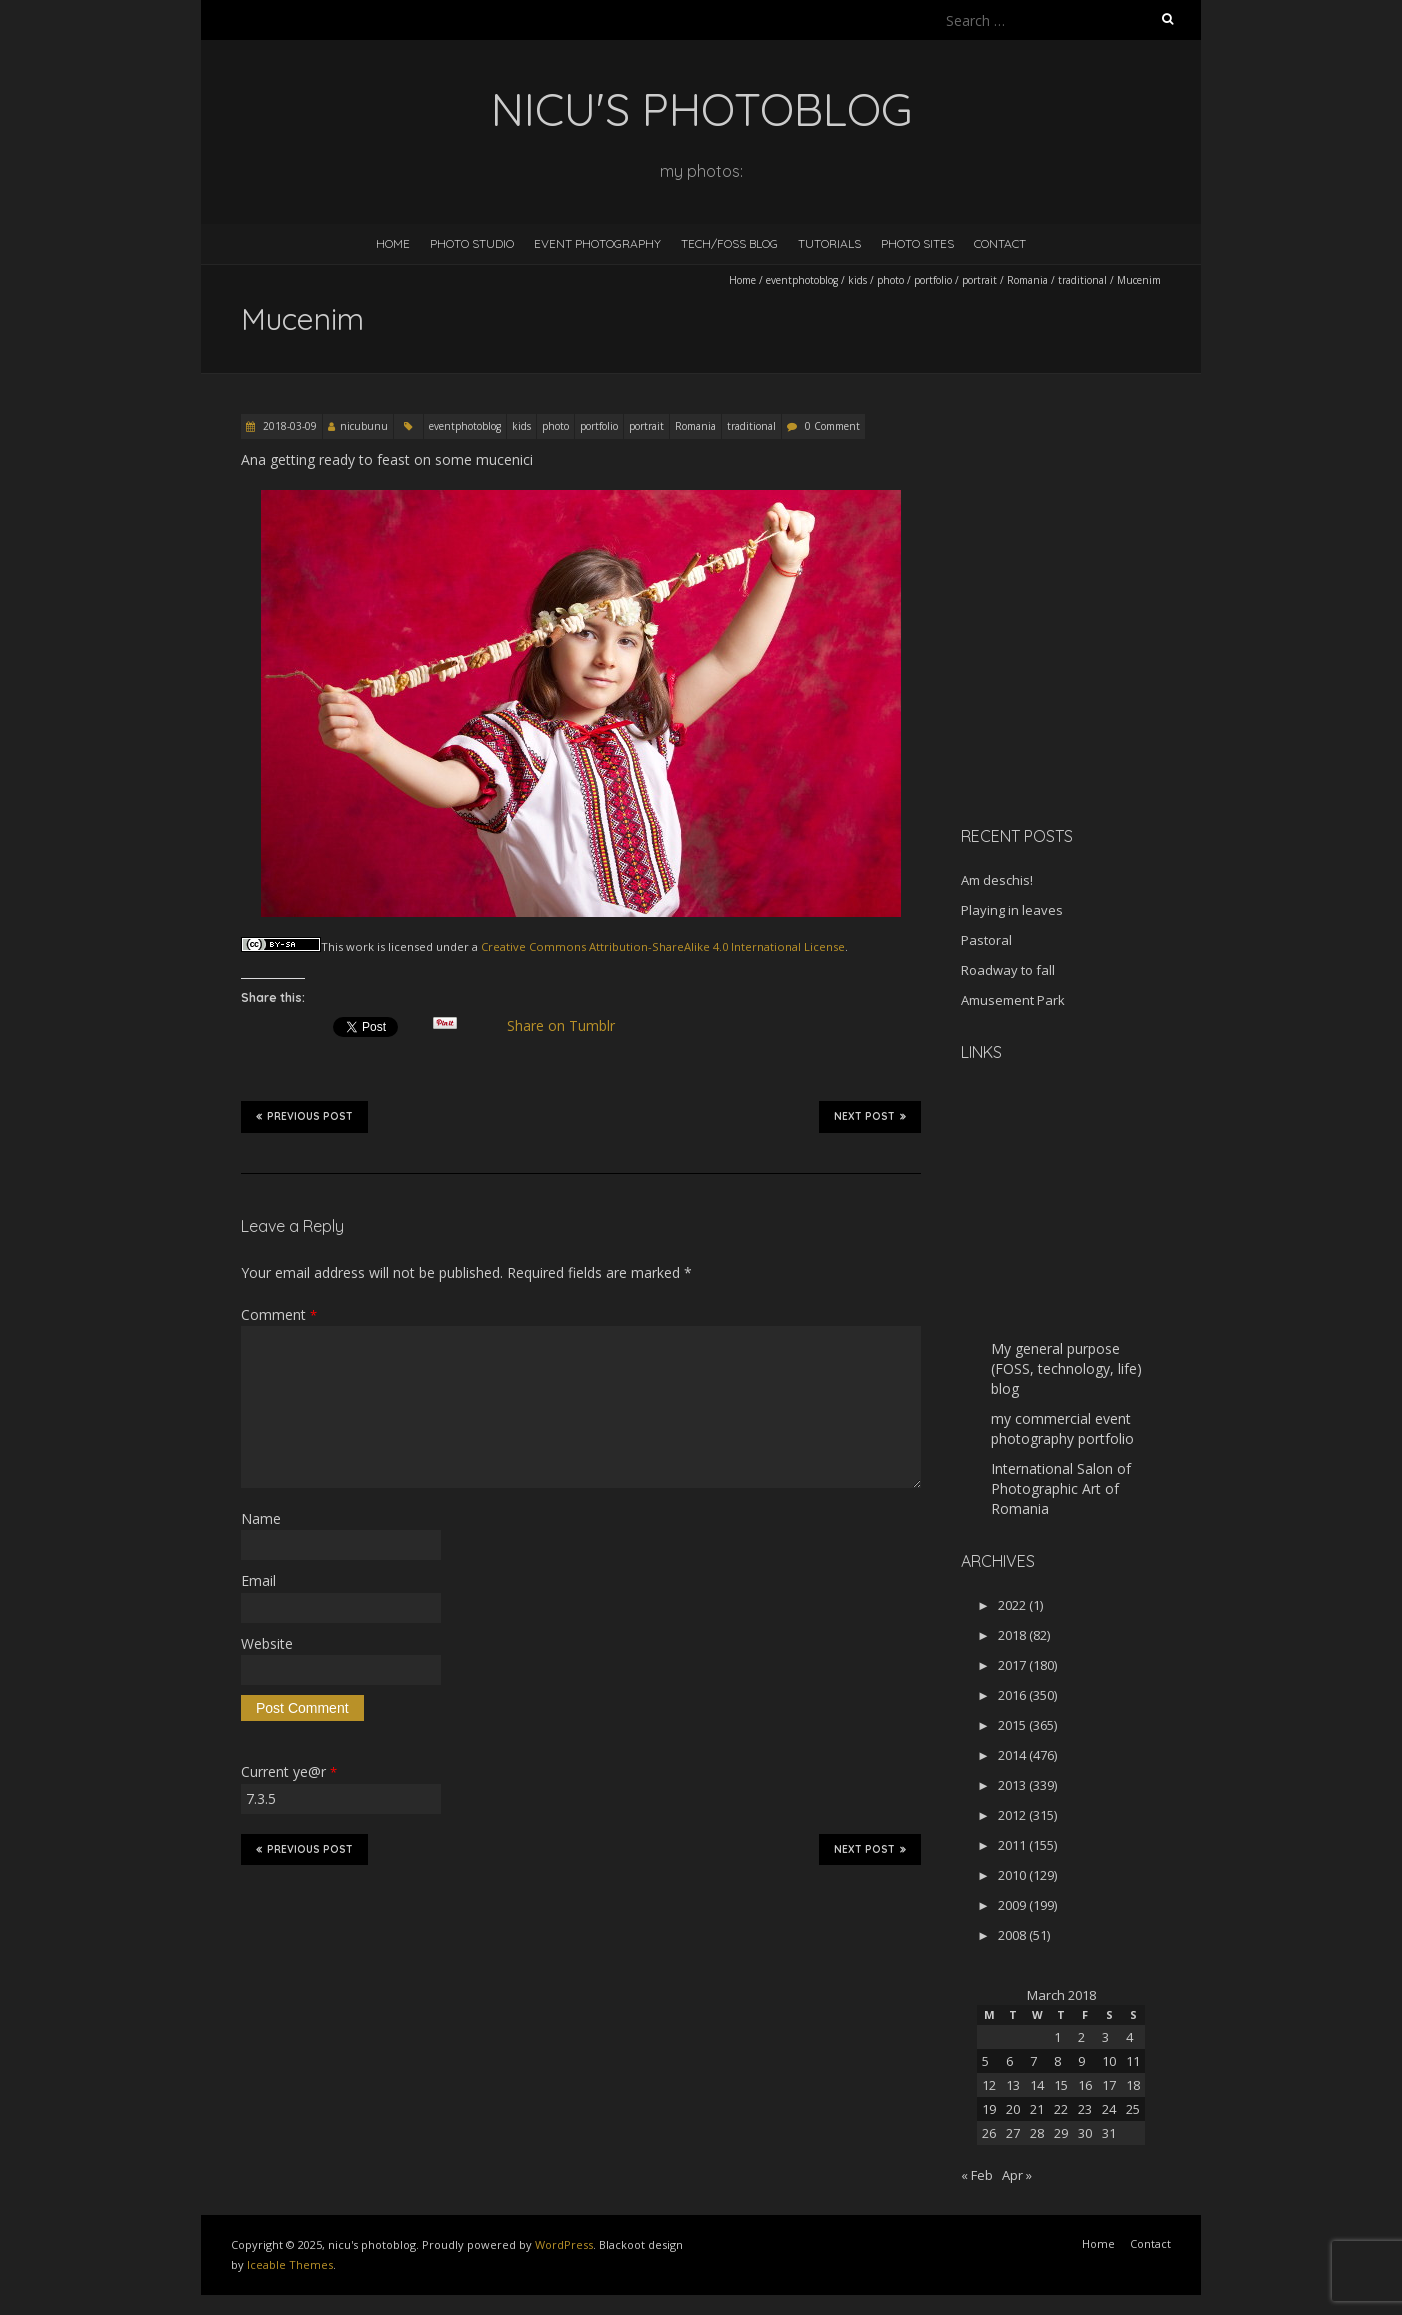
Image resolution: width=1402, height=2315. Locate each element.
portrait (979, 280)
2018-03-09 (288, 426)
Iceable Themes (290, 2264)
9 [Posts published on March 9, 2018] (1081, 2061)
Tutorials (829, 243)
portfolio (933, 280)
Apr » (1017, 2175)
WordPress (564, 2244)
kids (857, 280)
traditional (1082, 280)
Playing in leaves (1012, 910)
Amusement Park (1013, 1000)
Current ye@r (289, 1771)
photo (890, 280)
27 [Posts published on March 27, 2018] (1013, 2133)
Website (267, 1643)
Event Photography (597, 243)
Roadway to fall (1008, 970)
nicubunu (364, 426)
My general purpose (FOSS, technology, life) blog (1066, 1368)
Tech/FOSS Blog (729, 243)
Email (258, 1580)
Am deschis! (997, 880)
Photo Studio (472, 243)
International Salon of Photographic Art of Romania (1061, 1488)
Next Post (870, 1116)
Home (393, 243)
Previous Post (304, 1116)
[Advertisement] (1086, 669)
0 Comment (832, 426)
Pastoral (986, 940)
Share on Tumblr (569, 1026)
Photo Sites (917, 243)
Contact (1000, 243)
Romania (1027, 280)
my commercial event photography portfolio (1062, 1428)
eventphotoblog (802, 280)
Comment (279, 1314)
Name (261, 1518)
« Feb (977, 2175)
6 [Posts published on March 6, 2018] (1009, 2061)
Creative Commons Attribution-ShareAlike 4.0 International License (663, 946)
